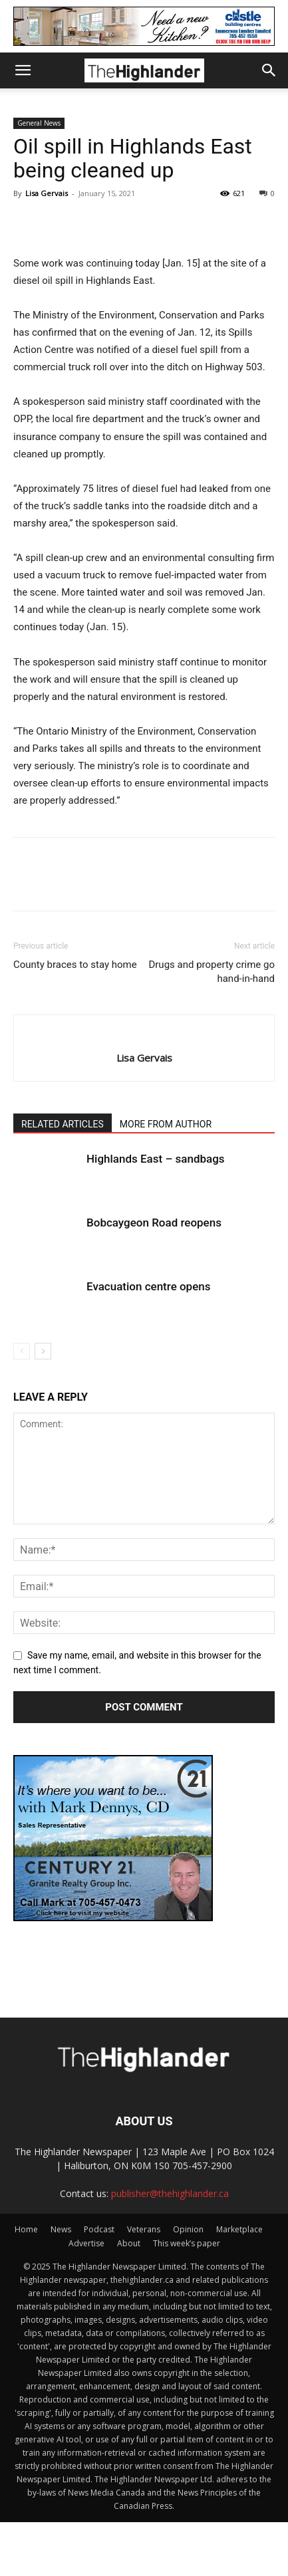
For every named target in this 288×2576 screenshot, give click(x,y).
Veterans (143, 2229)
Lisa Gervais (46, 193)
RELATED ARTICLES (62, 1124)
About (128, 2243)
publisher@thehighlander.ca (170, 2193)
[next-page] (43, 1351)
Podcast (99, 2229)
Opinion (188, 2229)
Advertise (86, 2243)
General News (39, 123)
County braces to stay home (75, 965)
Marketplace (239, 2229)
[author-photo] (143, 1035)
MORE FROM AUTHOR (166, 1124)
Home (26, 2229)
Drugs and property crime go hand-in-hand (211, 972)
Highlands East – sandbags (155, 1158)
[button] (22, 70)
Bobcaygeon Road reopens (153, 1222)
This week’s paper (186, 2243)
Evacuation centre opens (148, 1286)
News (61, 2229)
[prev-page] (21, 1351)
